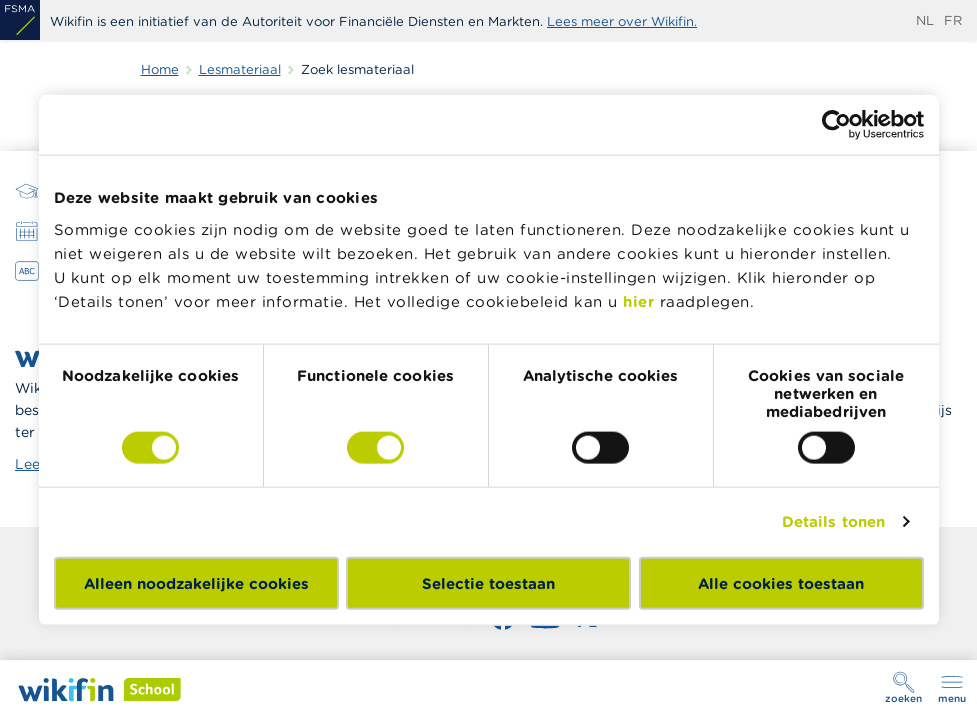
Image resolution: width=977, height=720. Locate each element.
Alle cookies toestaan (781, 582)
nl (925, 20)
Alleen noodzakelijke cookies (196, 582)
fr (953, 20)
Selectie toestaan (488, 582)
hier (638, 300)
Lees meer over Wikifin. (622, 21)
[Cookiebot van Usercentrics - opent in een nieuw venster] (836, 125)
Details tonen (833, 521)
